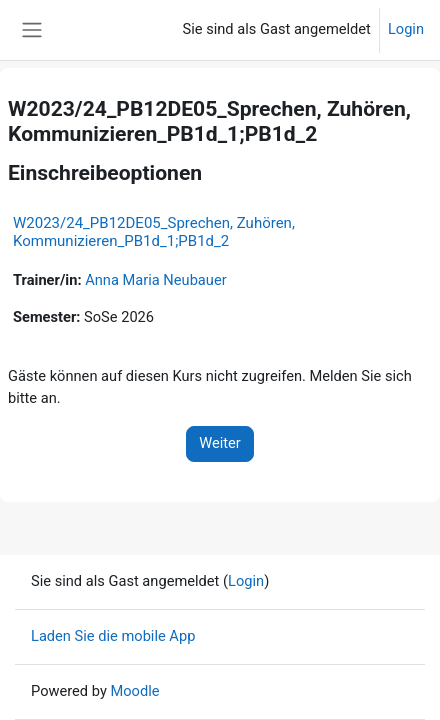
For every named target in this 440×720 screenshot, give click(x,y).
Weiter (220, 443)
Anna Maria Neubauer (155, 280)
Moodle (134, 691)
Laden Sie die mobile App (113, 636)
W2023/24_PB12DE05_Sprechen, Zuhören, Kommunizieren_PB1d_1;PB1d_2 (154, 232)
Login (406, 29)
